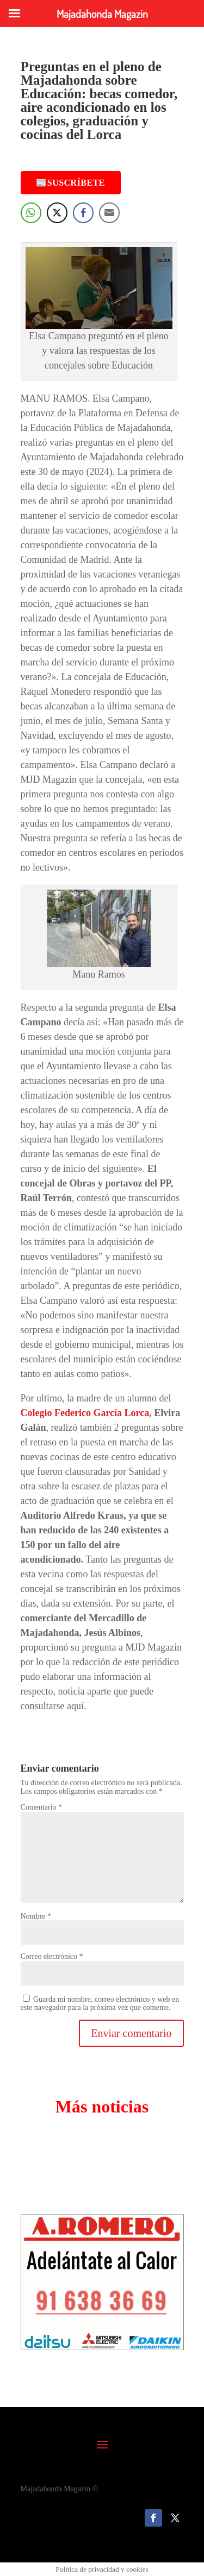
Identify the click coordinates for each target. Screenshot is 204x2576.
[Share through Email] (109, 212)
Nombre (36, 1916)
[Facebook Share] (83, 212)
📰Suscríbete (70, 182)
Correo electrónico (52, 1956)
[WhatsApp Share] (31, 212)
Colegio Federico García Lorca (85, 1412)
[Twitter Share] (57, 212)
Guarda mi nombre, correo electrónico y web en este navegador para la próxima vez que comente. (100, 2003)
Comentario (42, 1807)
